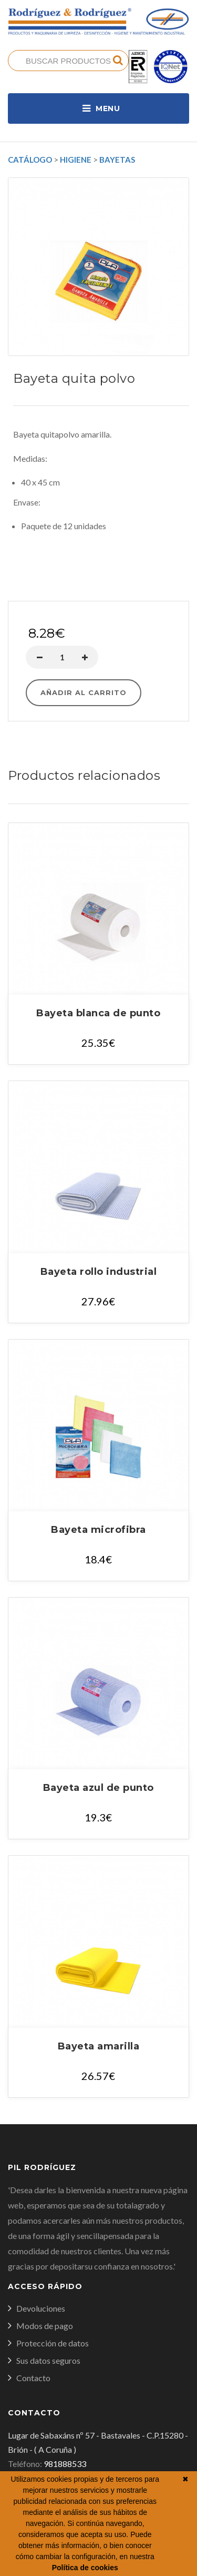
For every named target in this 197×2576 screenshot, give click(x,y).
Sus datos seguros (48, 2360)
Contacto (33, 2378)
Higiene (75, 159)
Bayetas (117, 159)
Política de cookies (85, 2567)
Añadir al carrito (83, 692)
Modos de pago (44, 2326)
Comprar (98, 589)
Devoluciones (40, 2308)
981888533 (65, 2464)
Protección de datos (52, 2343)
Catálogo (30, 159)
